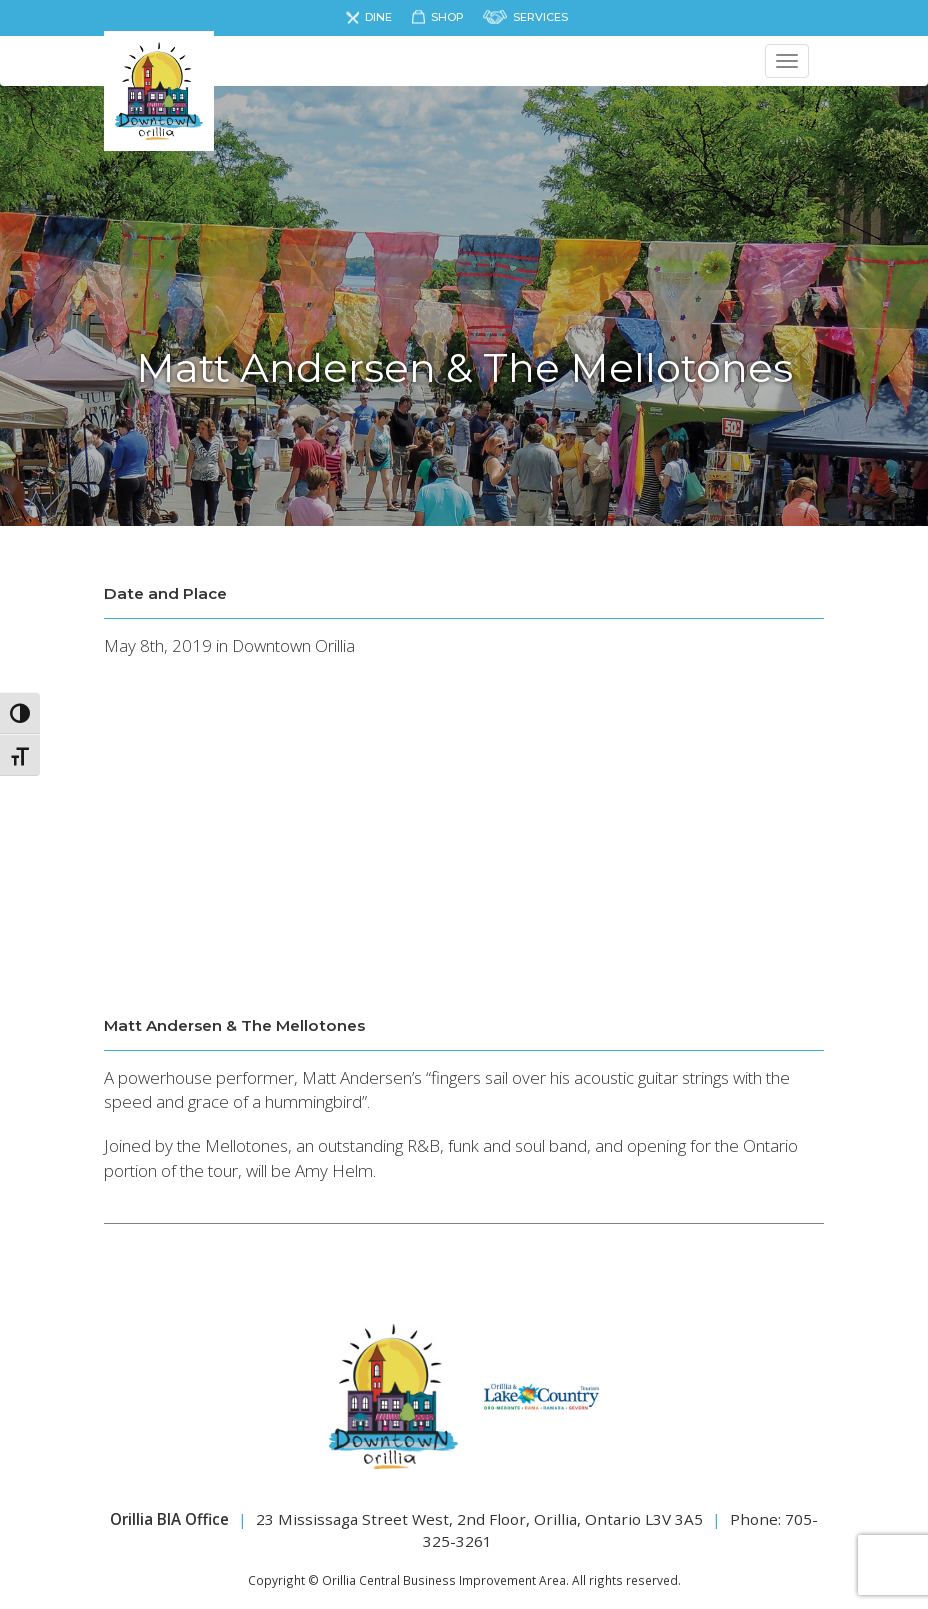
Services (540, 17)
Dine (378, 17)
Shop (447, 17)
